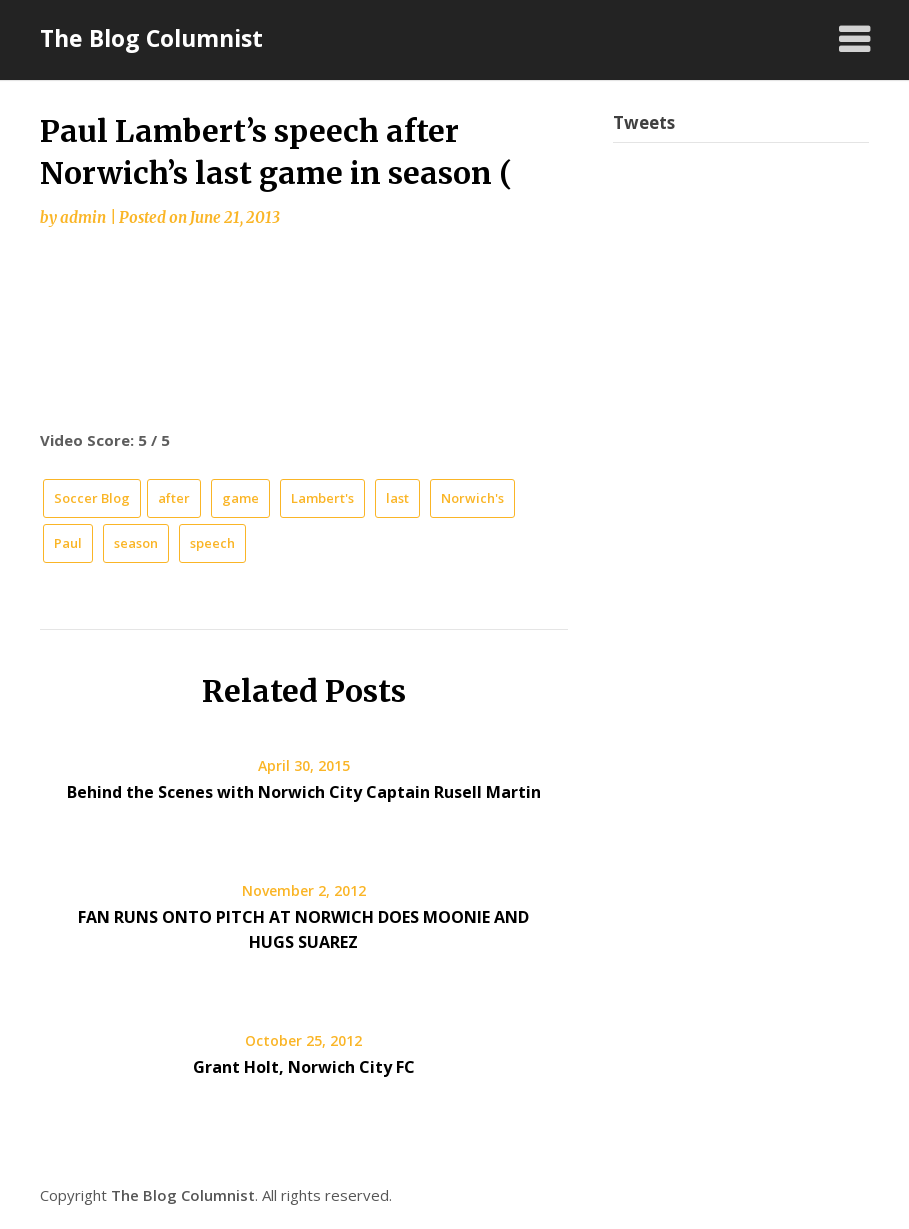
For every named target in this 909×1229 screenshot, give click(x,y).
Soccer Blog (92, 498)
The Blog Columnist (151, 38)
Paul (68, 543)
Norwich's (472, 498)
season (136, 543)
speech (212, 543)
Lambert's (322, 498)
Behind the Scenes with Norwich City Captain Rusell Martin (304, 792)
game (240, 498)
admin (83, 217)
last (397, 498)
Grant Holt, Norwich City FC (304, 1067)
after (174, 498)
